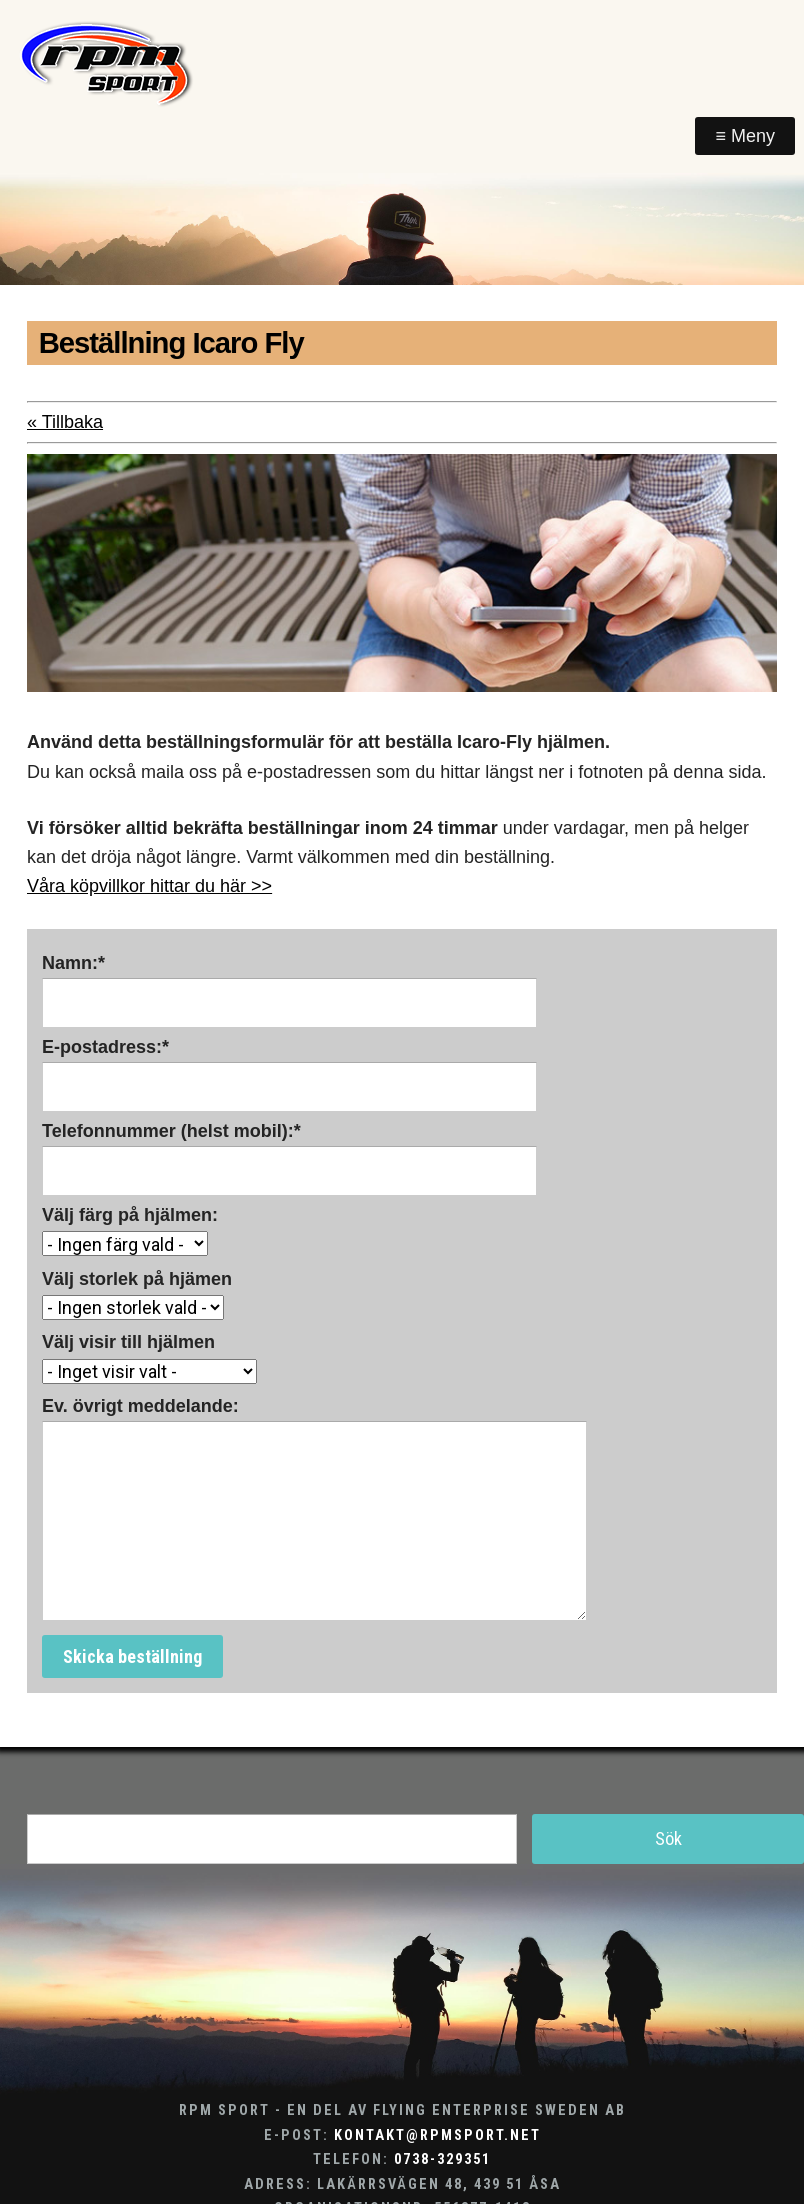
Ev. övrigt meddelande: (140, 1406)
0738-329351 (442, 2159)
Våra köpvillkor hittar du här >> (149, 886)
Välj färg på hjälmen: (130, 1215)
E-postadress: (105, 1047)
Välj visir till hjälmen (128, 1342)
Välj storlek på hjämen (137, 1279)
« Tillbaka (65, 422)
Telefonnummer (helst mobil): (171, 1131)
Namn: (73, 963)
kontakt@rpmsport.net (437, 2135)
